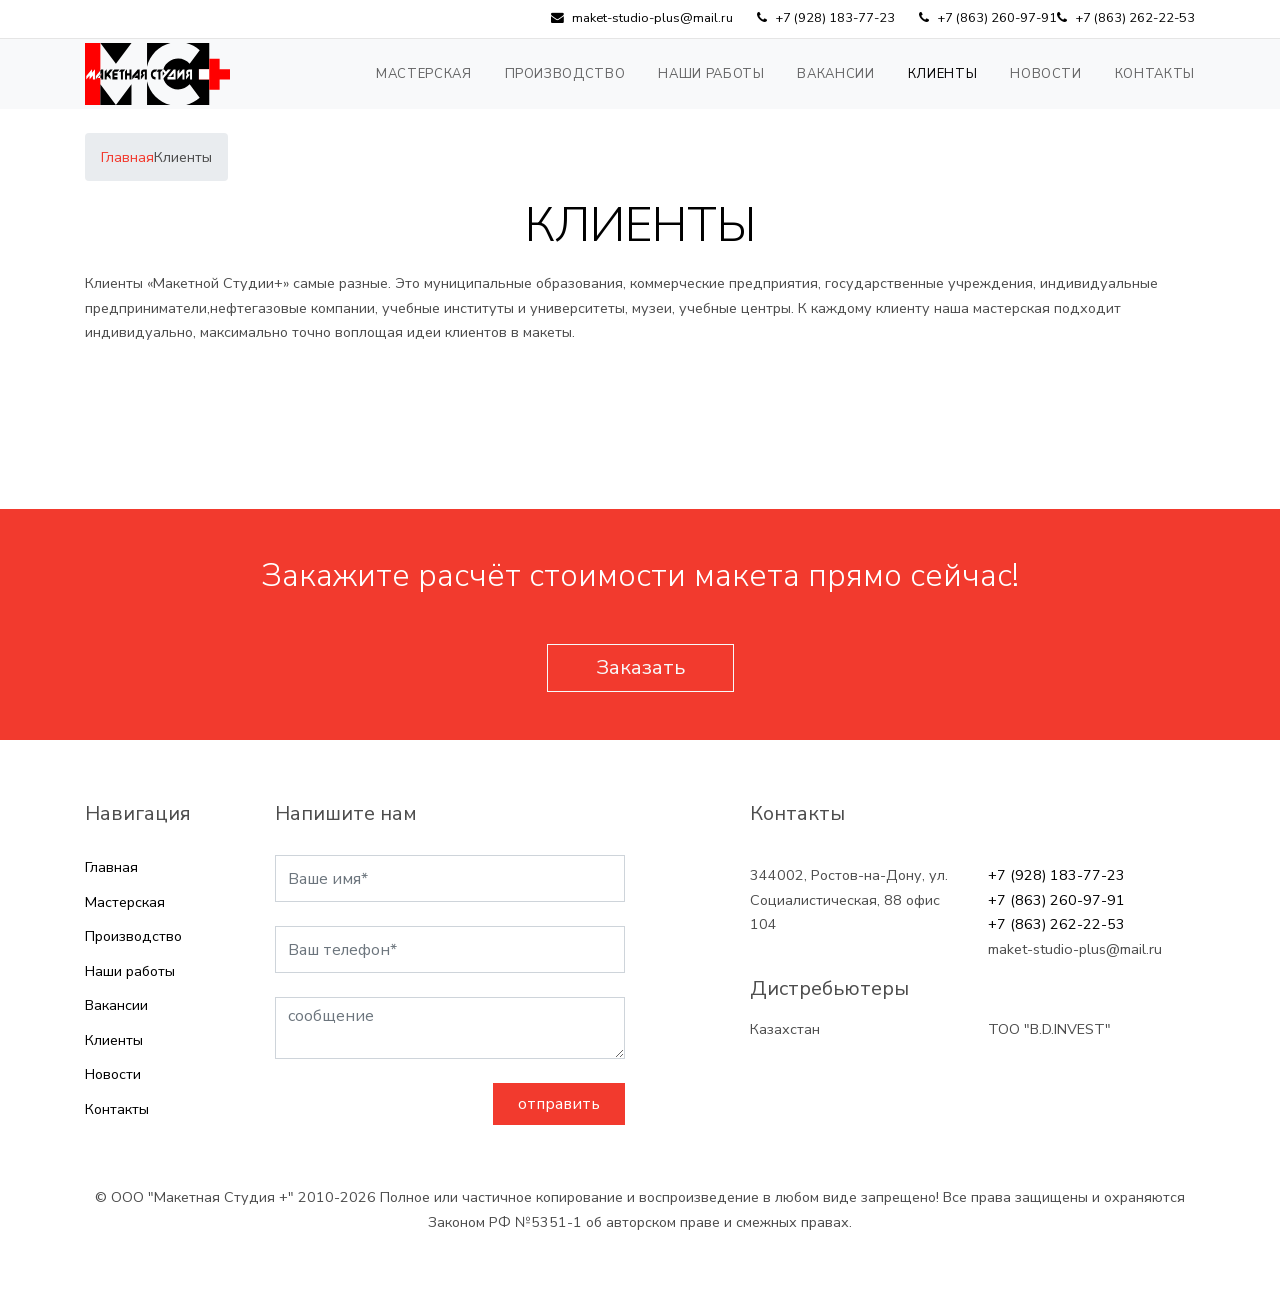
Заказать (640, 667)
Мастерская (424, 74)
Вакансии (835, 74)
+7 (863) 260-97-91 (1056, 900)
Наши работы (711, 74)
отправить (559, 1104)
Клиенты (943, 74)
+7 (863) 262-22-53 (1056, 924)
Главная (111, 867)
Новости (1046, 74)
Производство (565, 74)
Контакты (1155, 74)
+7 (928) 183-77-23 (1056, 875)
